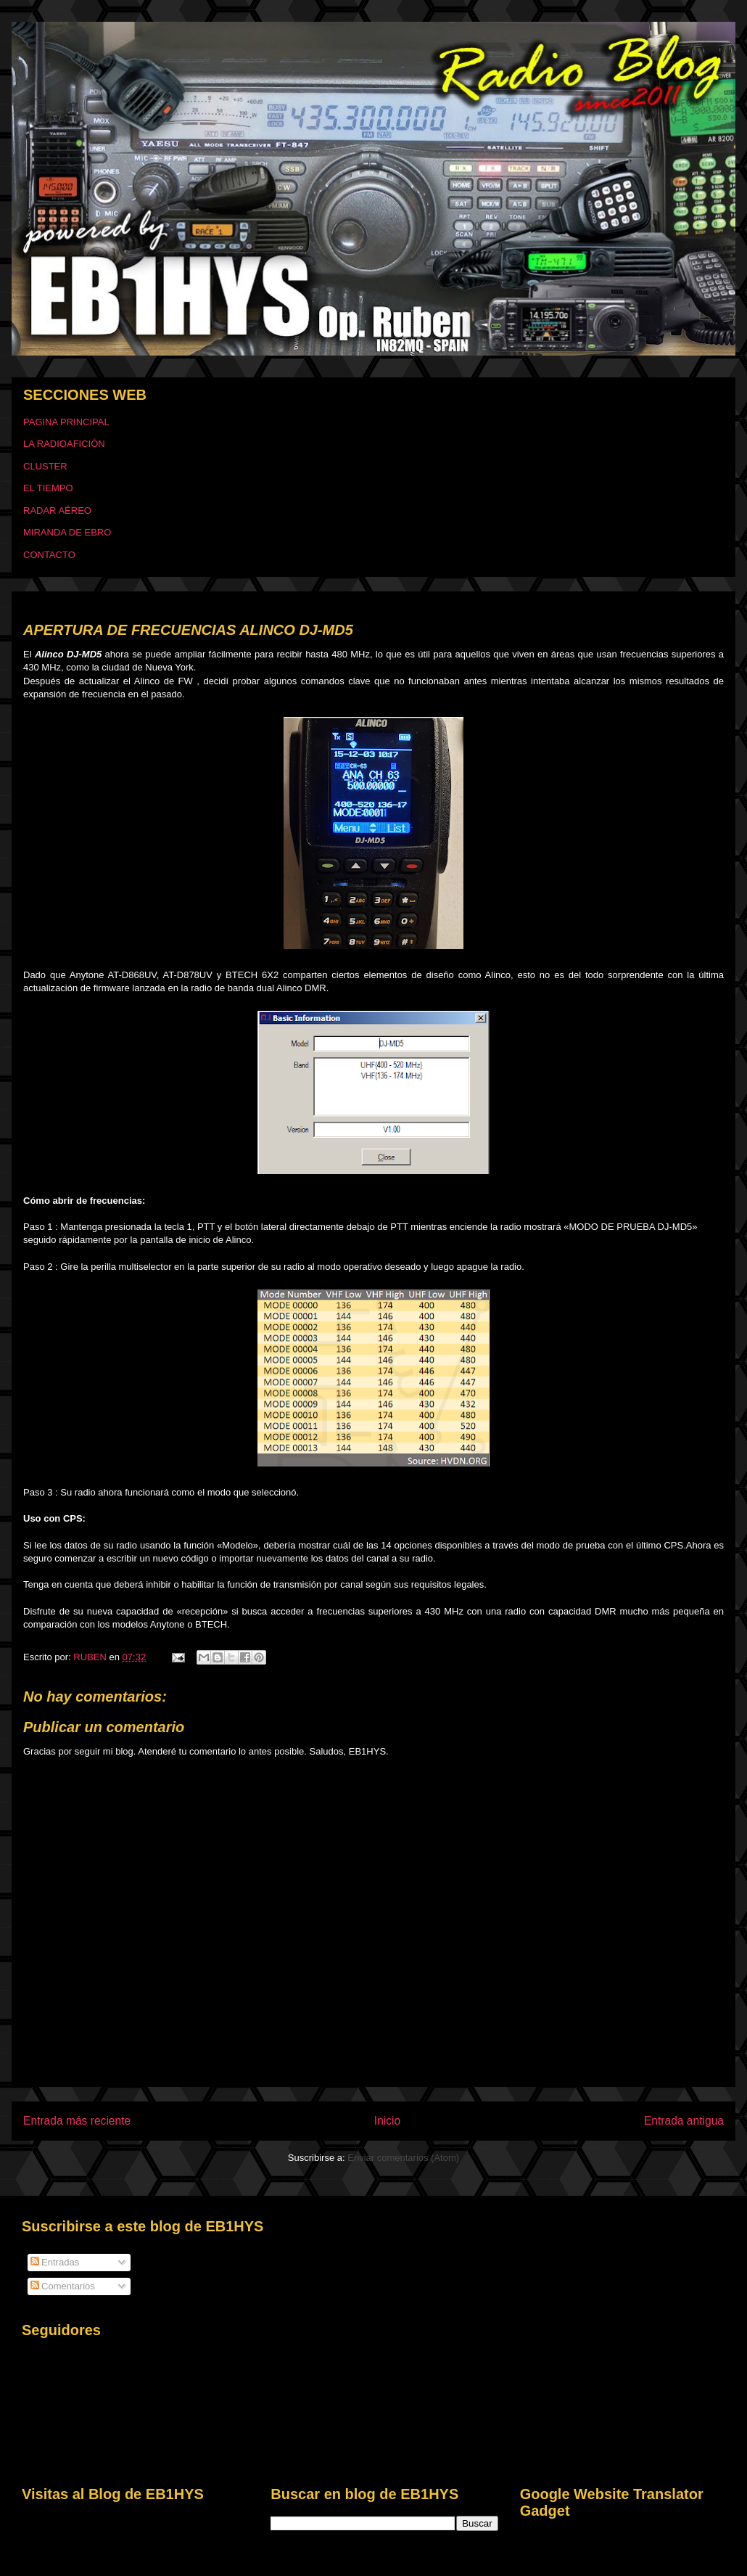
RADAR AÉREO (57, 510)
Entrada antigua (684, 2120)
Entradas (55, 2262)
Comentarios (62, 2286)
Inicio (387, 2120)
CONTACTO (49, 554)
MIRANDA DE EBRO (67, 532)
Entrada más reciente (77, 2120)
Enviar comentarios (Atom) (403, 2157)
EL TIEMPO (48, 488)
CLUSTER (45, 466)
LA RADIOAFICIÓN (64, 443)
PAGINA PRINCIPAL (66, 422)
